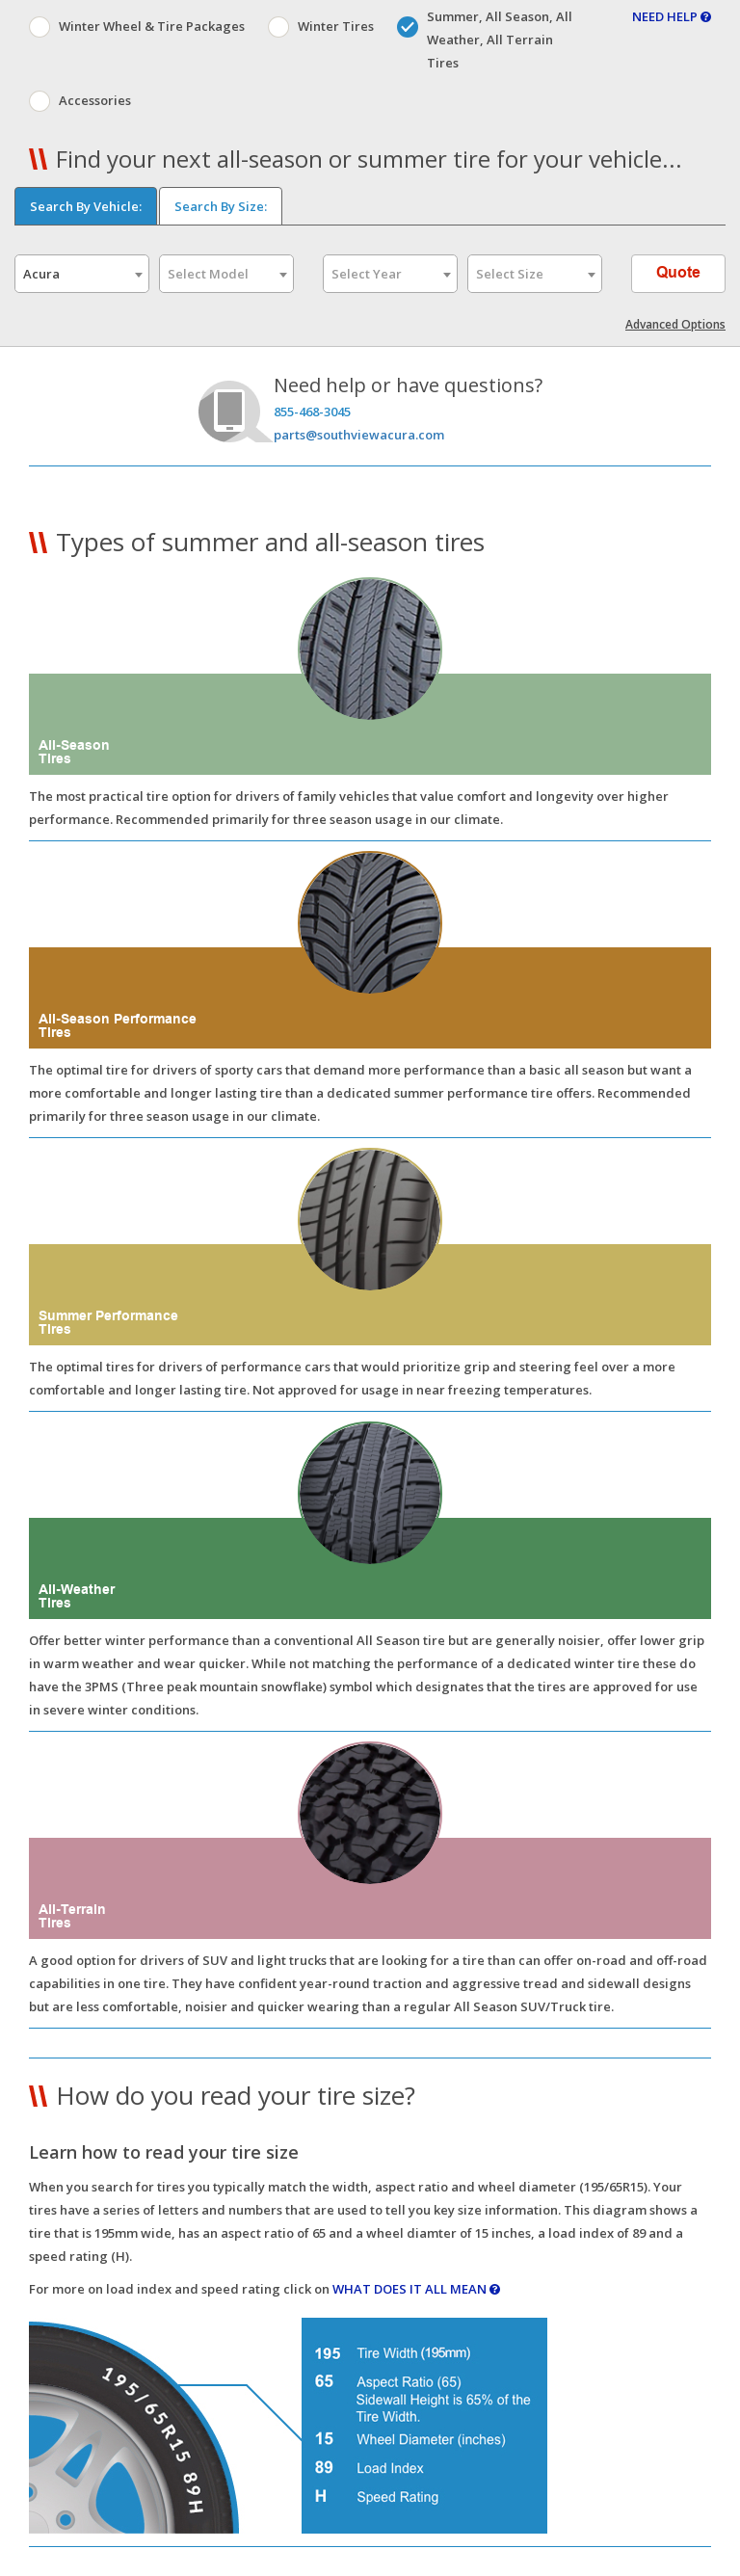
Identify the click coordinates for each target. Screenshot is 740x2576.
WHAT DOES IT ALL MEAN (416, 2288)
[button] (370, 840)
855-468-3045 (312, 411)
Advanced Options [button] (675, 324)
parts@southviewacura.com (359, 434)
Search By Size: (220, 206)
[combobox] (81, 273)
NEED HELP (671, 16)
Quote (678, 272)
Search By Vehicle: (86, 206)
